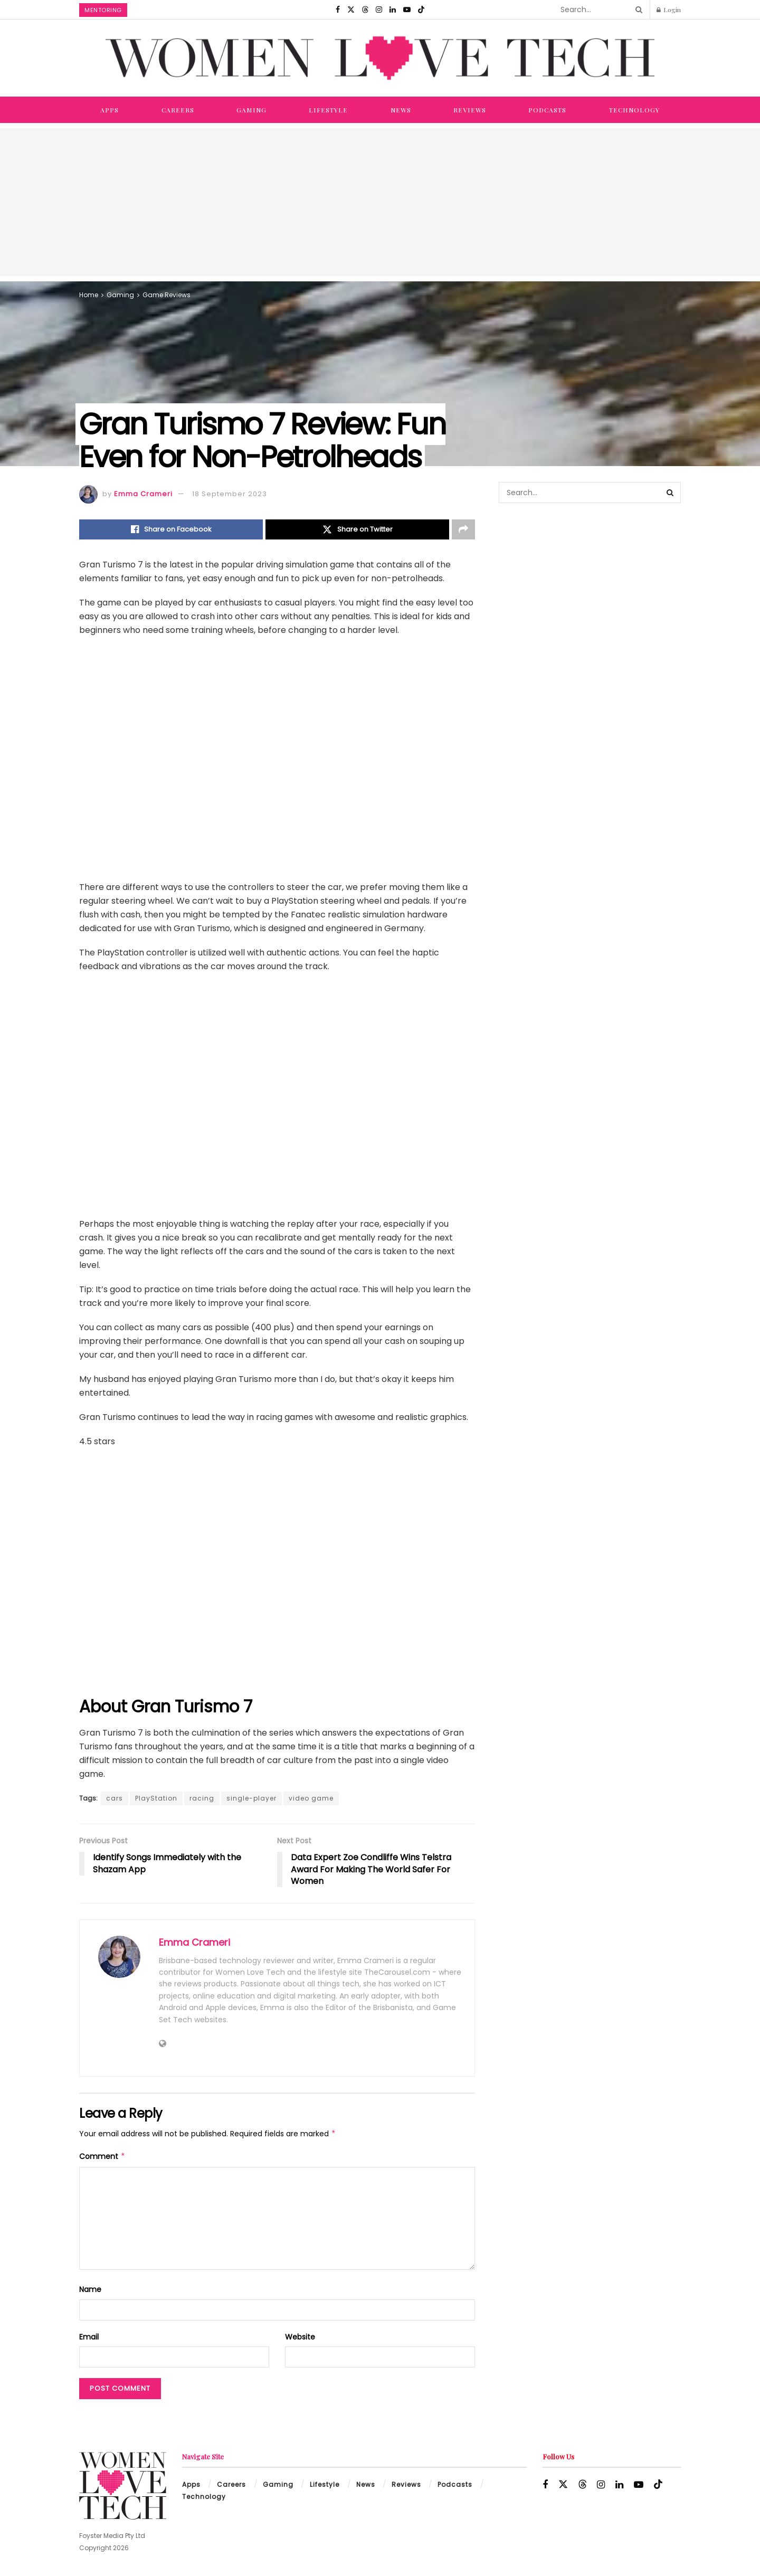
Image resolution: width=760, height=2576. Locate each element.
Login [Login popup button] (669, 9)
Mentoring (103, 10)
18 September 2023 (229, 494)
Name (90, 2289)
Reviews (469, 110)
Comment (102, 2156)
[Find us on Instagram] (379, 9)
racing (201, 1798)
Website (300, 2337)
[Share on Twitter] (357, 529)
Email (89, 2337)
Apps (109, 110)
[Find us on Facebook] (338, 9)
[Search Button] (637, 9)
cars (114, 1798)
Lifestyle (328, 110)
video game (311, 1798)
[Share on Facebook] (171, 529)
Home (88, 294)
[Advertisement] (380, 202)
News (401, 110)
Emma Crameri (143, 494)
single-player (251, 1798)
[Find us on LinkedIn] (393, 9)
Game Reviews (166, 294)
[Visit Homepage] (380, 58)
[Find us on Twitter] (351, 9)
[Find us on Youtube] (407, 9)
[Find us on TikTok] (421, 9)
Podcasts (547, 110)
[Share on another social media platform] (463, 529)
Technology (634, 110)
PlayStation (156, 1798)
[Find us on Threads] (365, 9)
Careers (178, 110)
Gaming (251, 110)
